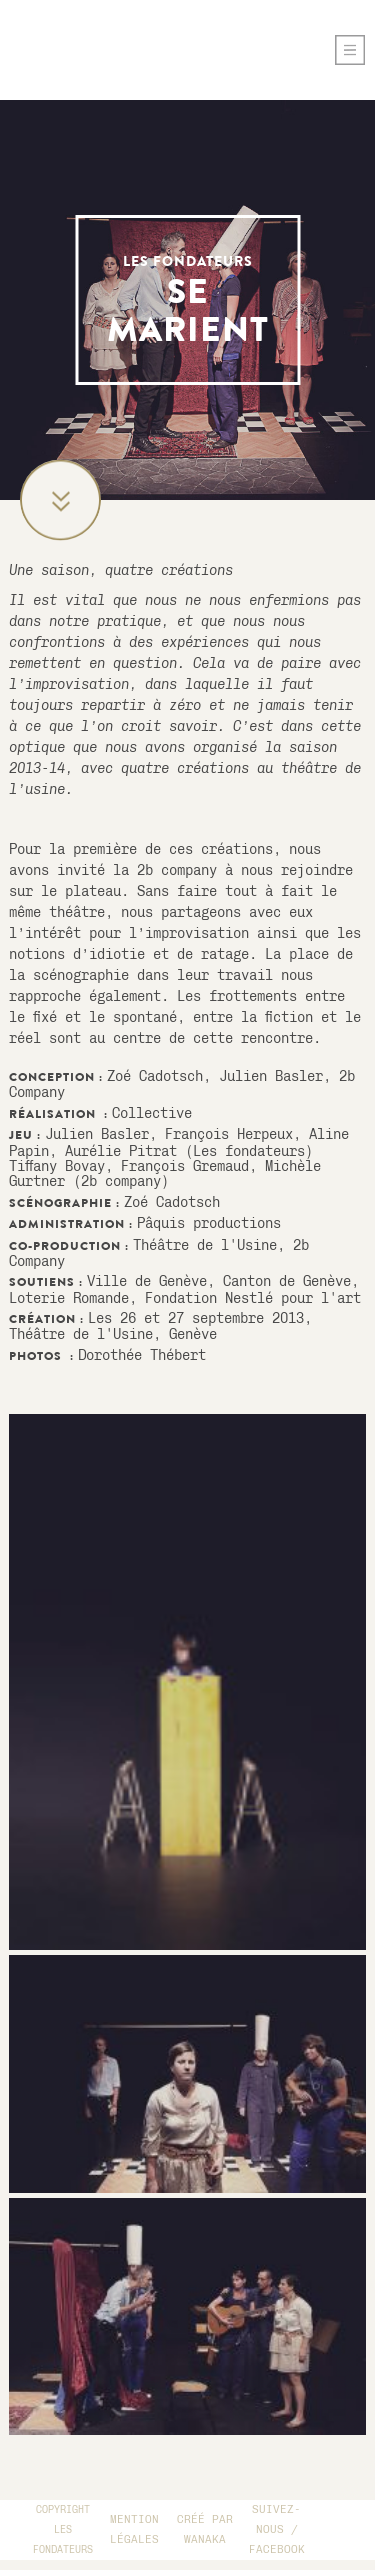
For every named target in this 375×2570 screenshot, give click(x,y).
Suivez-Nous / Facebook (277, 2529)
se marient (188, 302)
